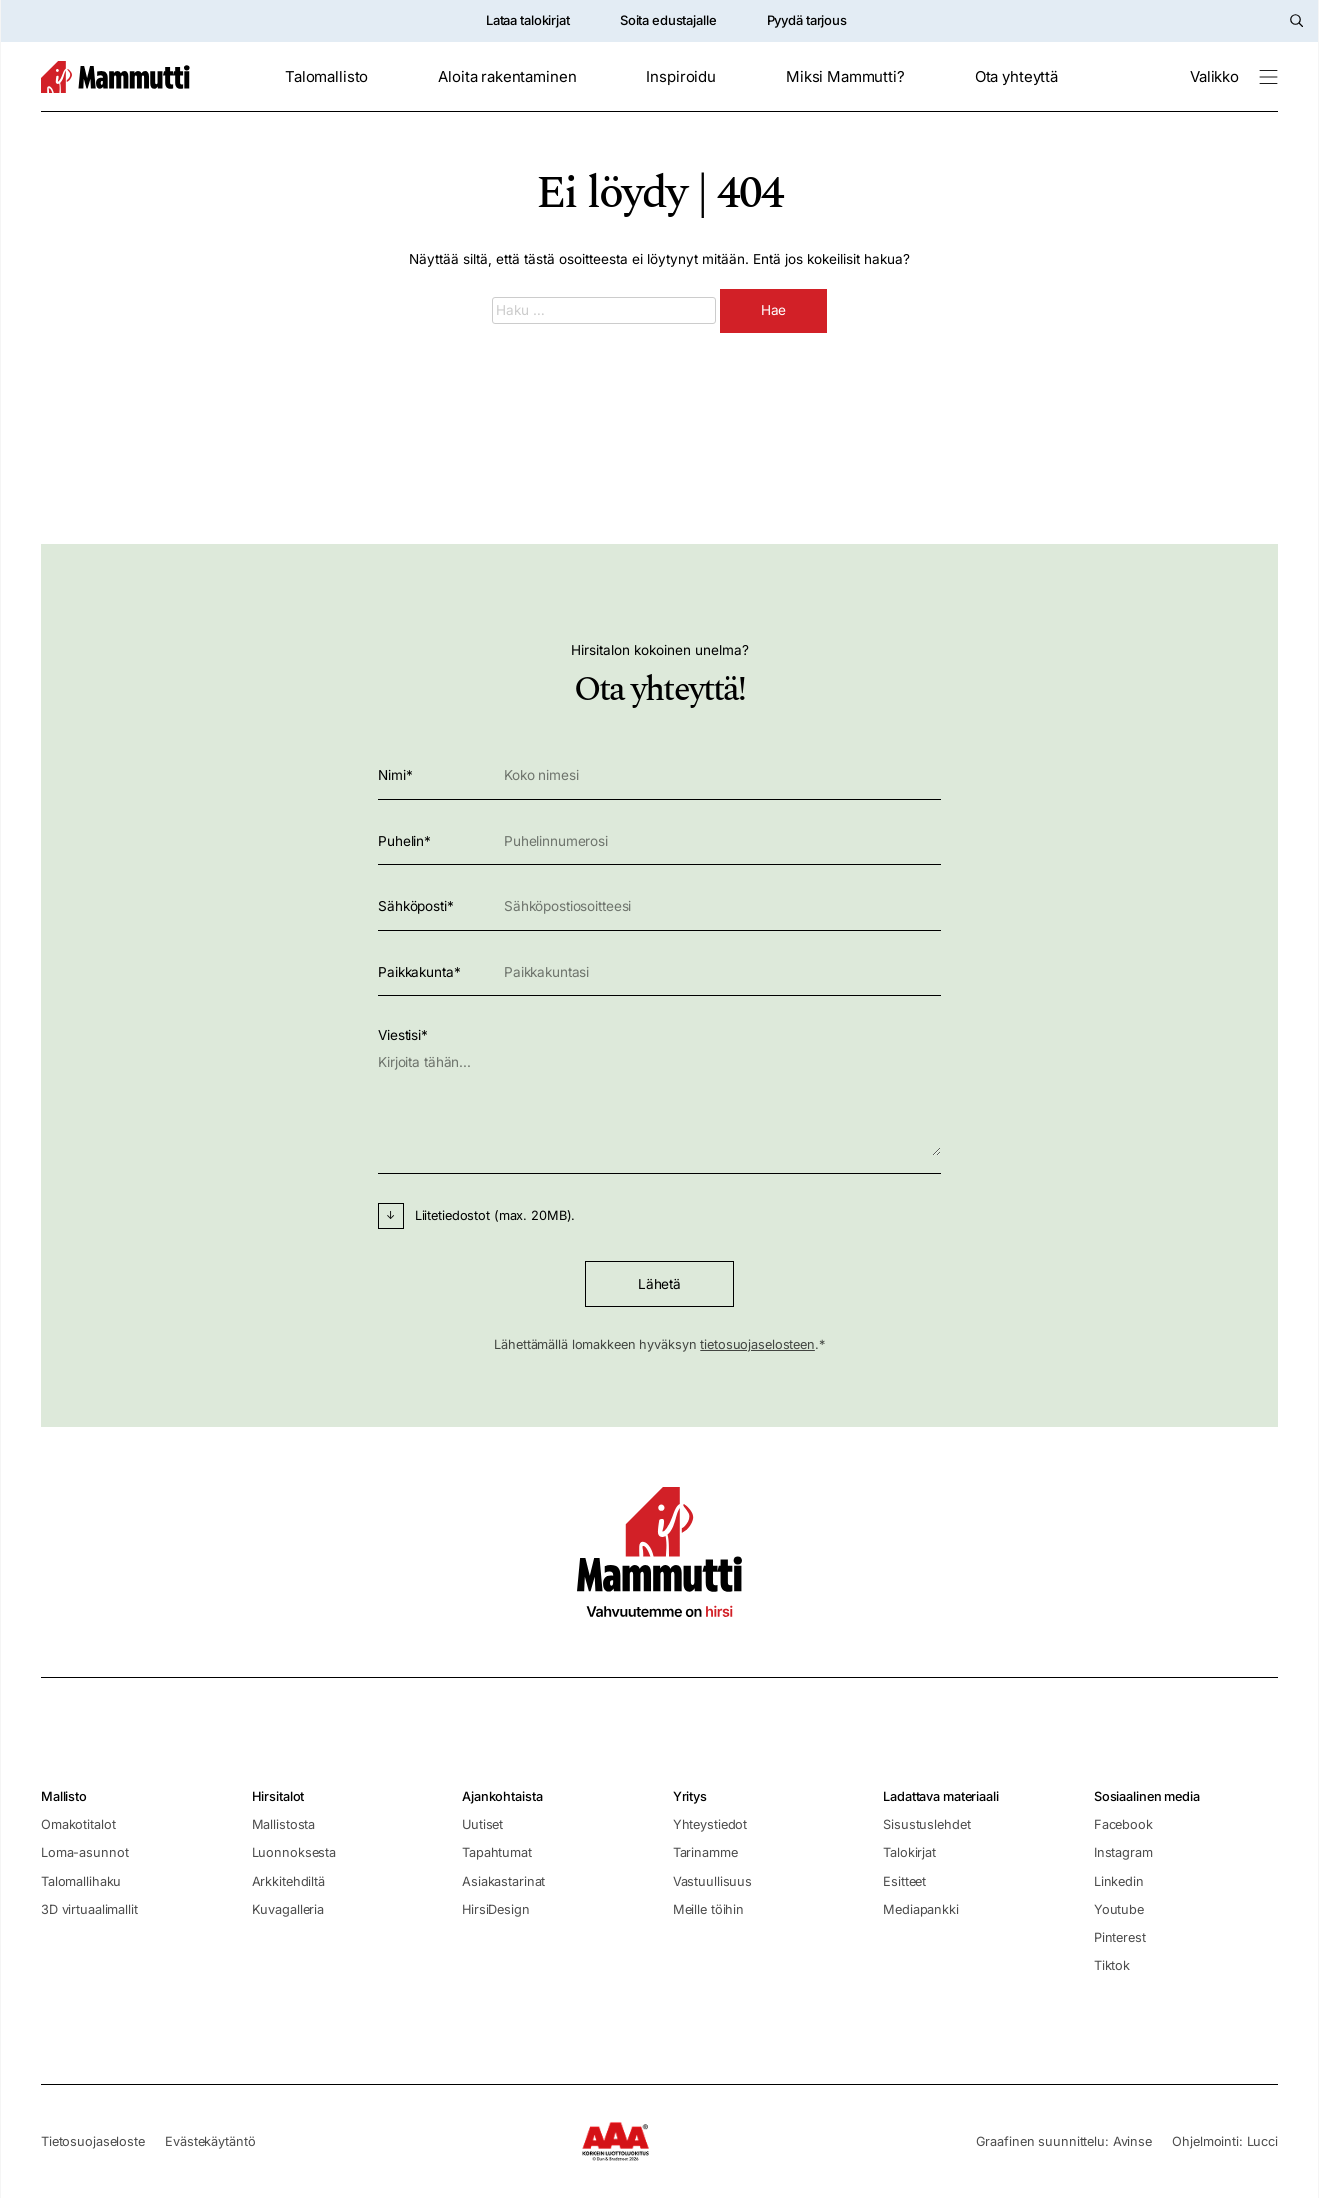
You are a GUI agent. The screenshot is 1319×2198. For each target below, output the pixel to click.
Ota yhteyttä (1016, 77)
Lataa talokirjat (528, 20)
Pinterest (1120, 1937)
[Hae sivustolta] (1296, 20)
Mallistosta (284, 1824)
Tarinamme (705, 1852)
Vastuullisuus (712, 1881)
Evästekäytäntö (210, 2141)
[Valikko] (1234, 77)
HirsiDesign (496, 1909)
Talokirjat (909, 1852)
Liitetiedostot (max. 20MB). (495, 1215)
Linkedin (1119, 1881)
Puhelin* (659, 841)
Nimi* (659, 775)
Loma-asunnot (84, 1852)
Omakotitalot (78, 1824)
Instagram (1123, 1852)
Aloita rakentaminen (507, 77)
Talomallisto (326, 77)
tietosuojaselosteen (757, 1344)
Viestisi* (659, 1095)
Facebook (1123, 1824)
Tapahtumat (497, 1852)
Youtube (1119, 1909)
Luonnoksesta (294, 1852)
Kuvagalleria (288, 1909)
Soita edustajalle (668, 20)
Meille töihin (708, 1909)
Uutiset (482, 1824)
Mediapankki (921, 1909)
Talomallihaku (81, 1881)
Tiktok (1112, 1965)
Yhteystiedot (710, 1824)
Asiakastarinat (503, 1881)
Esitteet (904, 1881)
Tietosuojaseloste (93, 2141)
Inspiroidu (681, 77)
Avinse (1132, 2141)
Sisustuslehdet (926, 1824)
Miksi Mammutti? (845, 77)
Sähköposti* (659, 906)
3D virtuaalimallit (89, 1909)
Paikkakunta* (659, 972)
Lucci (1262, 2141)
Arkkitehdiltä (288, 1881)
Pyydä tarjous (807, 20)
